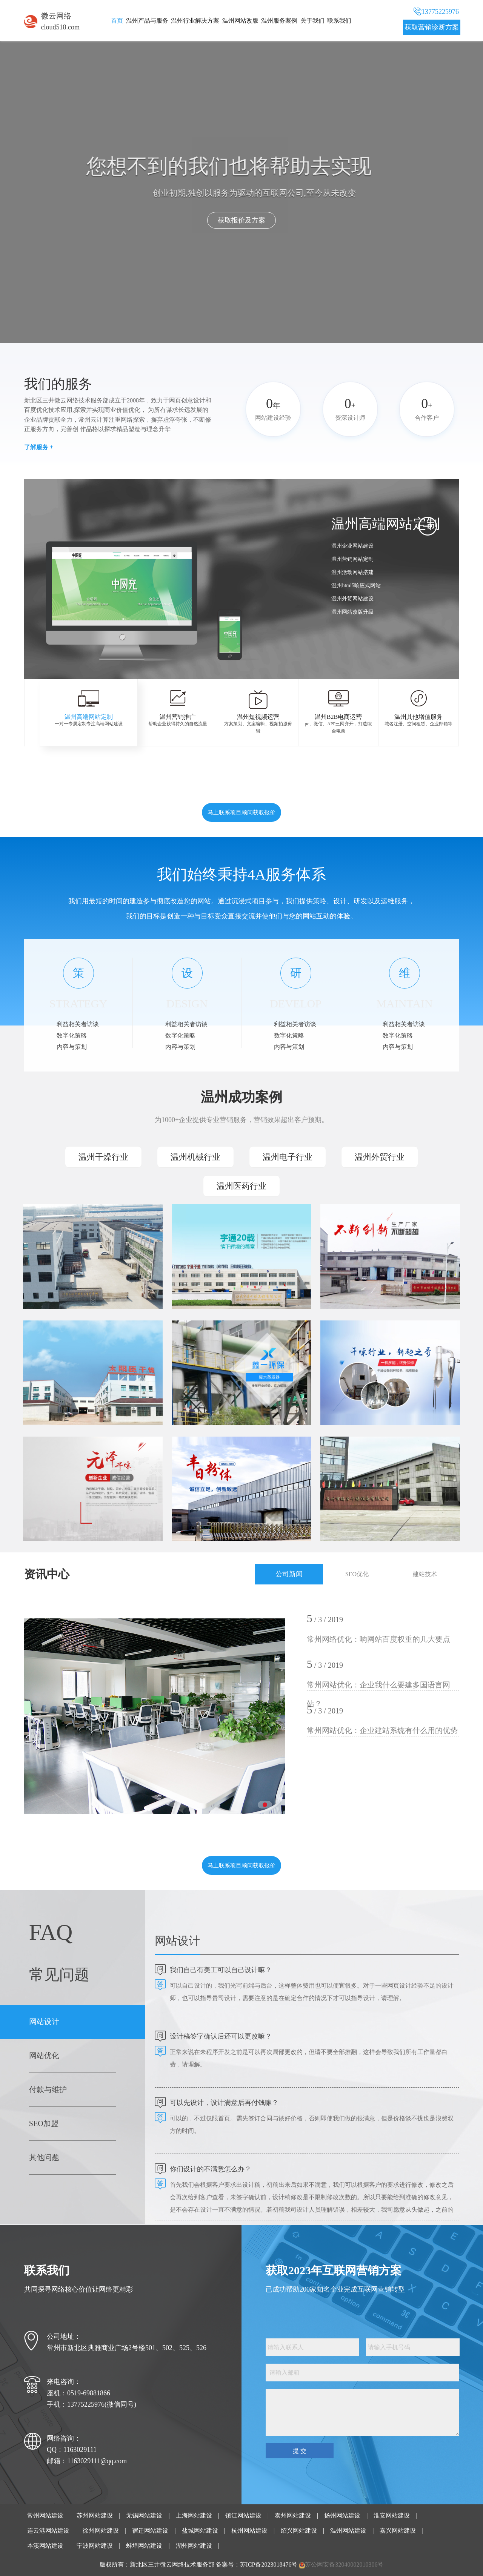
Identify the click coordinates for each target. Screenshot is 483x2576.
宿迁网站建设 (150, 2530)
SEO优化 (357, 1574)
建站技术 (425, 1574)
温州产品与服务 (147, 20)
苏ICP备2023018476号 (269, 2564)
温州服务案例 (279, 20)
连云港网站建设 (48, 2530)
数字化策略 (72, 1035)
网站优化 (44, 2055)
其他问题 (44, 2157)
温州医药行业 (241, 1186)
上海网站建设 (194, 2515)
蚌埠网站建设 (144, 2545)
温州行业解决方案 (195, 20)
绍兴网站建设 (299, 2530)
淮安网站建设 (392, 2515)
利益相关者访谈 (78, 1024)
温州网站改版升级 (352, 612)
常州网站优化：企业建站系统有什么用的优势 (382, 1730)
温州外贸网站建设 (352, 599)
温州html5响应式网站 (356, 585)
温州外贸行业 (380, 1157)
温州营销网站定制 (352, 559)
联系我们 (339, 20)
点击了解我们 (223, 220)
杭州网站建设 (249, 2530)
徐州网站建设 (101, 2530)
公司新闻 (289, 1574)
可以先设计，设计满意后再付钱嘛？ (224, 2102)
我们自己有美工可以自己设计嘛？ (221, 1970)
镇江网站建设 (243, 2515)
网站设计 (44, 2021)
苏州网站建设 (95, 2515)
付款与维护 (48, 2089)
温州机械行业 (195, 1157)
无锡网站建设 (144, 2515)
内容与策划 (72, 1047)
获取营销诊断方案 (432, 27)
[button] (275, 645)
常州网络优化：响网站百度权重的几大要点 (378, 1639)
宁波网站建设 (95, 2545)
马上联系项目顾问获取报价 (241, 812)
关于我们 (312, 20)
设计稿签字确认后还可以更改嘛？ (221, 2036)
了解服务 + (38, 447)
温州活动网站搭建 (352, 572)
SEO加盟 (43, 2123)
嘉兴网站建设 (398, 2530)
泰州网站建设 (293, 2515)
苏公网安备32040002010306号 (344, 2564)
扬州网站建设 (342, 2515)
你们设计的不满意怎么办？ (210, 2169)
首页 (117, 20)
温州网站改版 (240, 20)
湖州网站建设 (194, 2545)
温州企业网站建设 (352, 546)
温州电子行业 (287, 1157)
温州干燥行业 (103, 1157)
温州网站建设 (348, 2530)
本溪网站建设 (45, 2545)
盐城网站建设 (200, 2530)
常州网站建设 (45, 2515)
